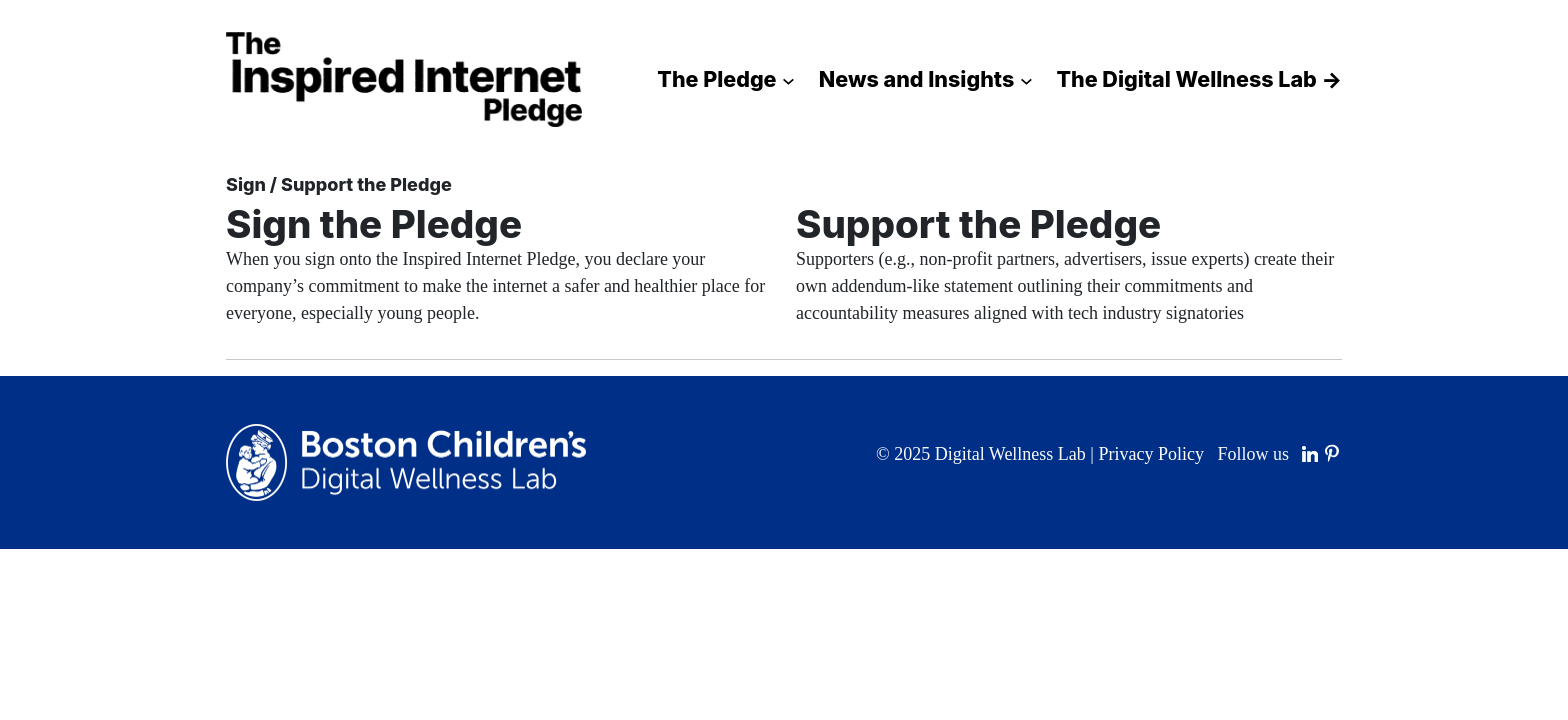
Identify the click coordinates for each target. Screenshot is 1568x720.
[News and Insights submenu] (1026, 79)
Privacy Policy (1151, 454)
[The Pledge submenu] (788, 79)
